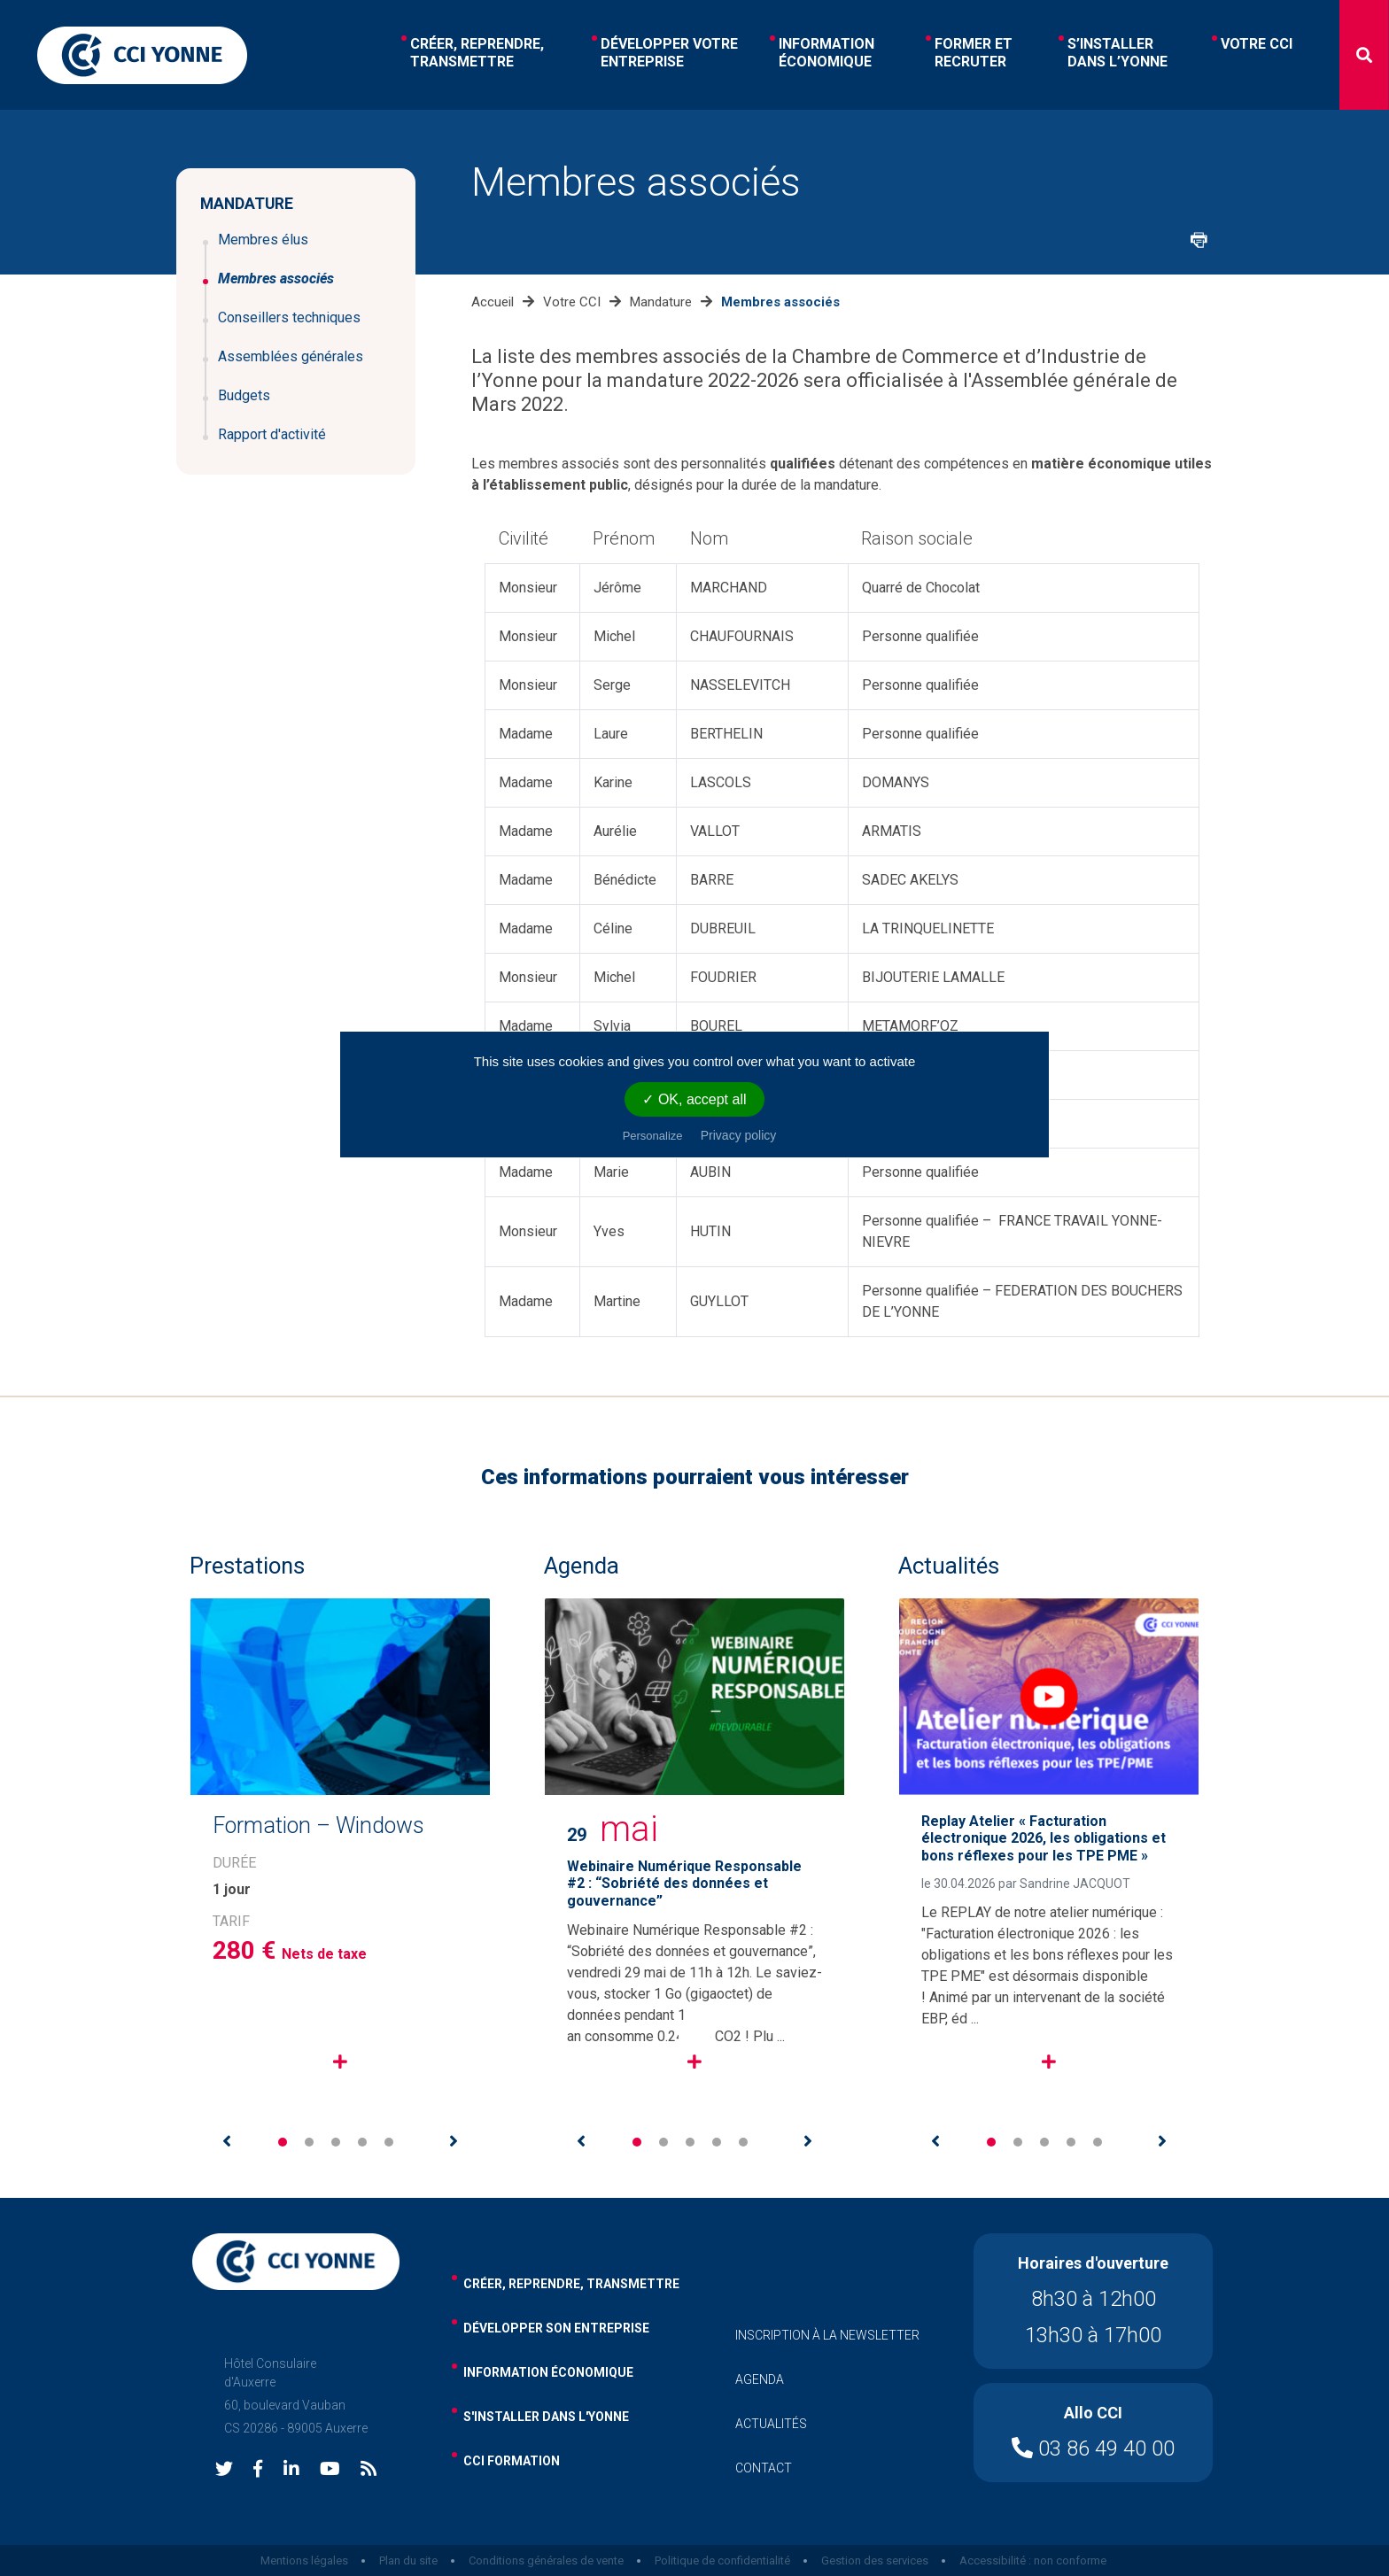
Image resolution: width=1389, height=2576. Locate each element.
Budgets (244, 395)
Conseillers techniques (289, 317)
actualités (771, 2424)
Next (453, 2140)
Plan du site (408, 2560)
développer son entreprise (556, 2328)
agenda (759, 2379)
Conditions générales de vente (546, 2560)
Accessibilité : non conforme (1032, 2560)
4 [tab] (362, 2142)
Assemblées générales (290, 356)
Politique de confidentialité (722, 2560)
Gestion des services (874, 2560)
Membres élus (263, 239)
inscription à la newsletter (827, 2335)
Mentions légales (304, 2560)
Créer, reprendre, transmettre (571, 2284)
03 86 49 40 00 (1093, 2448)
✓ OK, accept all (694, 1099)
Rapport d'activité (272, 434)
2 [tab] (309, 2142)
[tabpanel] (340, 1852)
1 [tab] (282, 2142)
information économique (548, 2372)
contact (763, 2468)
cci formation (511, 2461)
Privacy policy (739, 1135)
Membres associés (276, 278)
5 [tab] (388, 2142)
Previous (226, 2140)
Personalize (653, 1135)
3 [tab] (335, 2142)
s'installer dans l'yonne (546, 2417)
